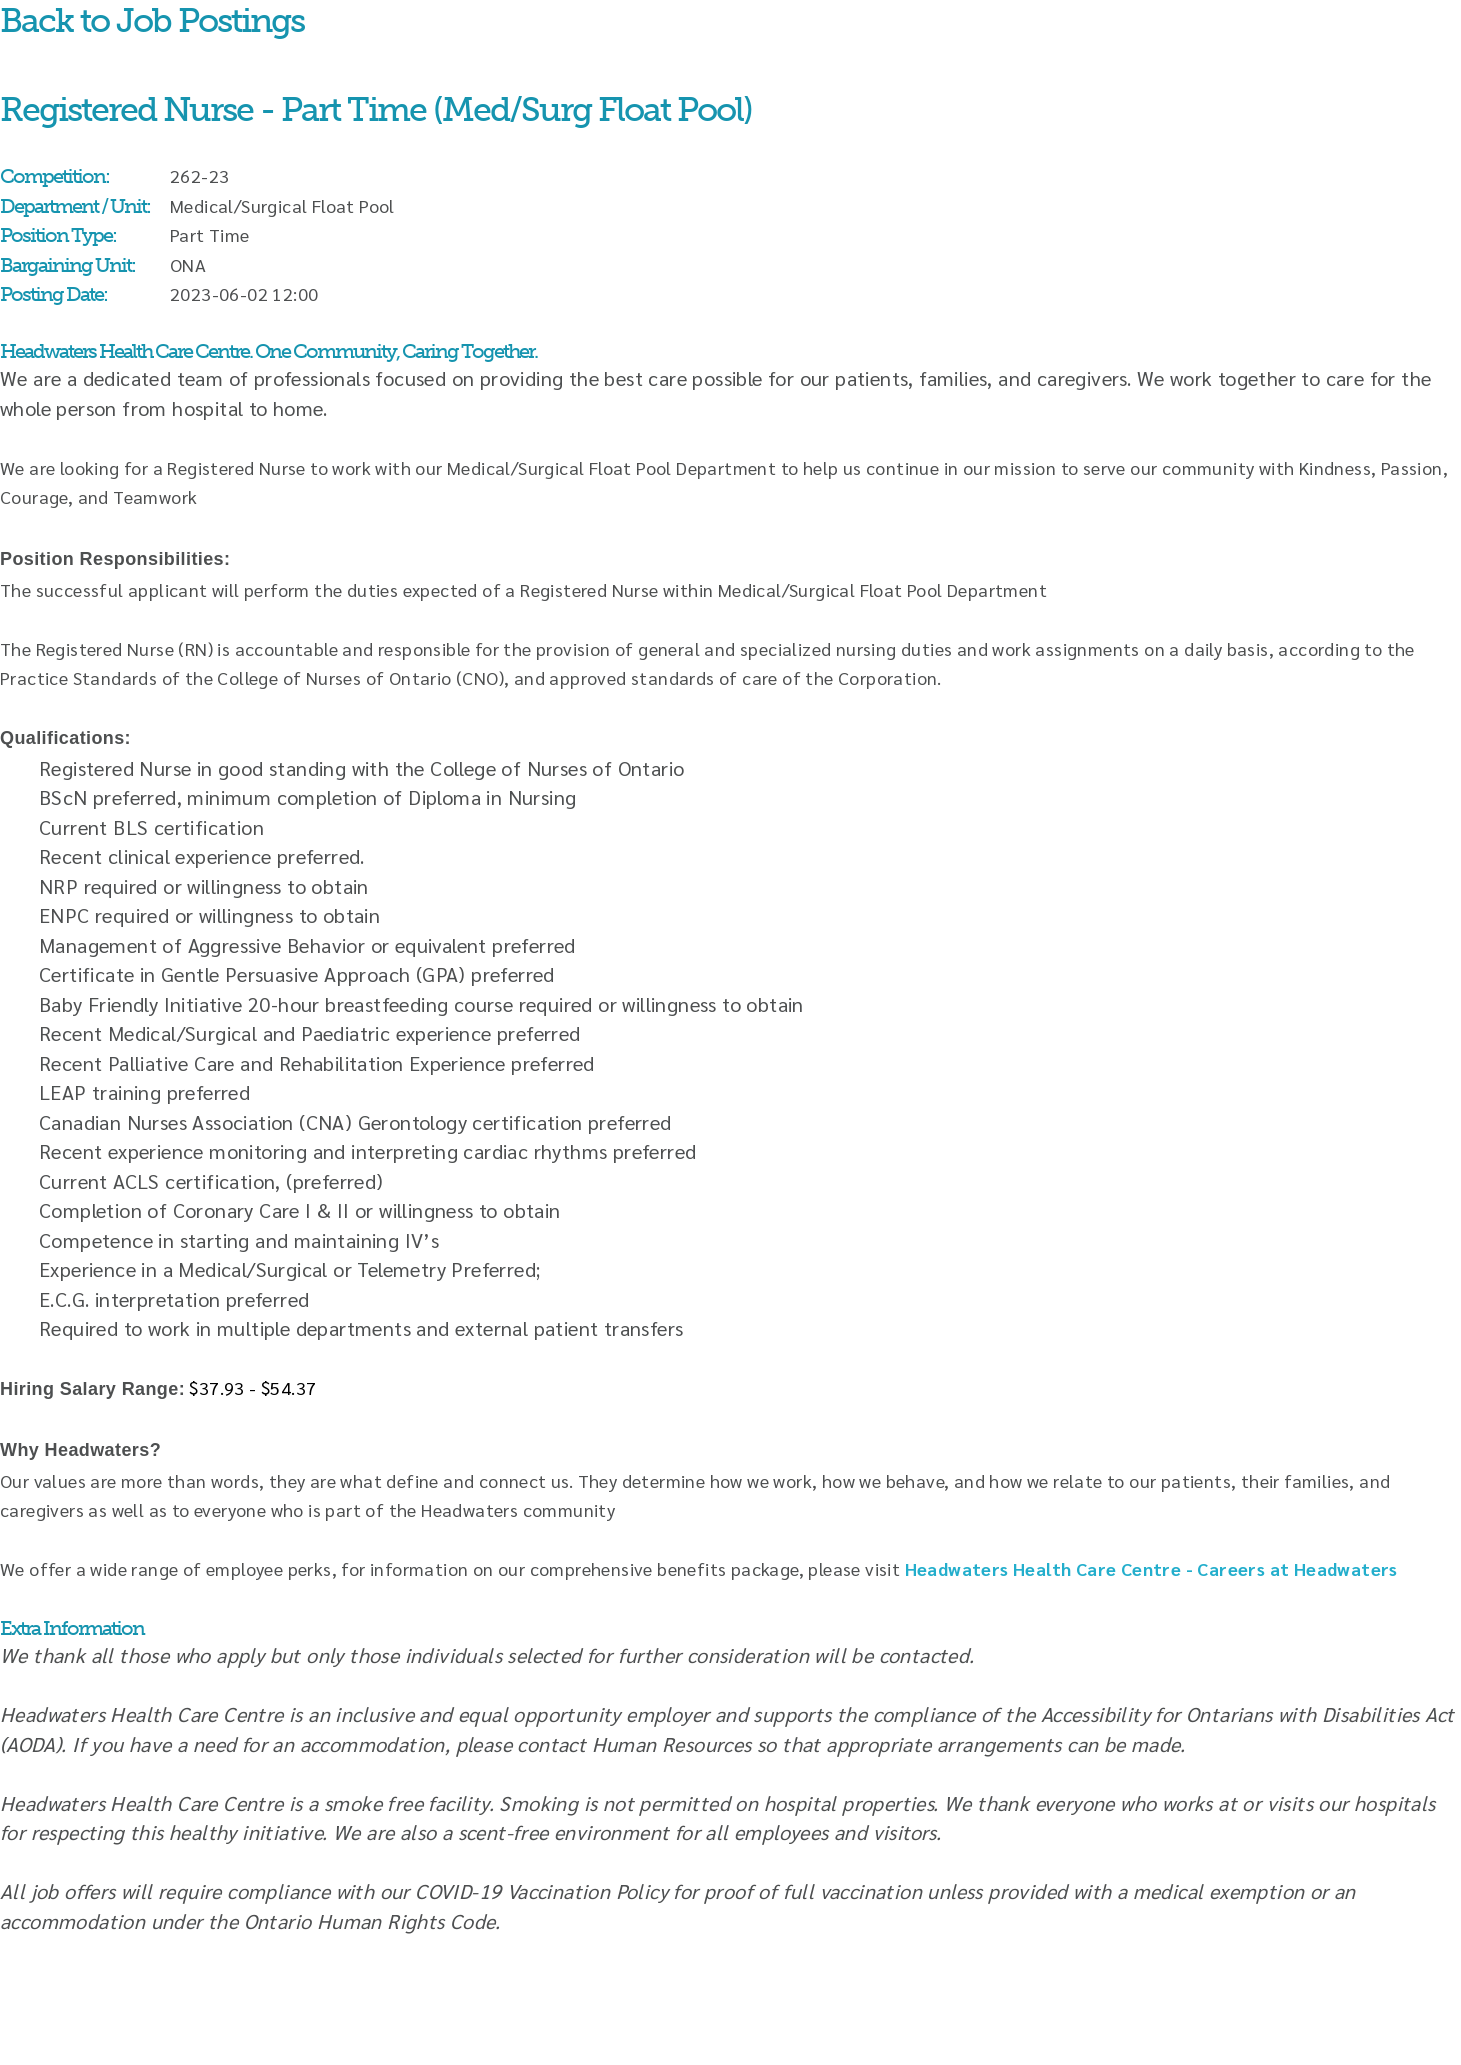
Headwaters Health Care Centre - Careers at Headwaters (1151, 1568)
